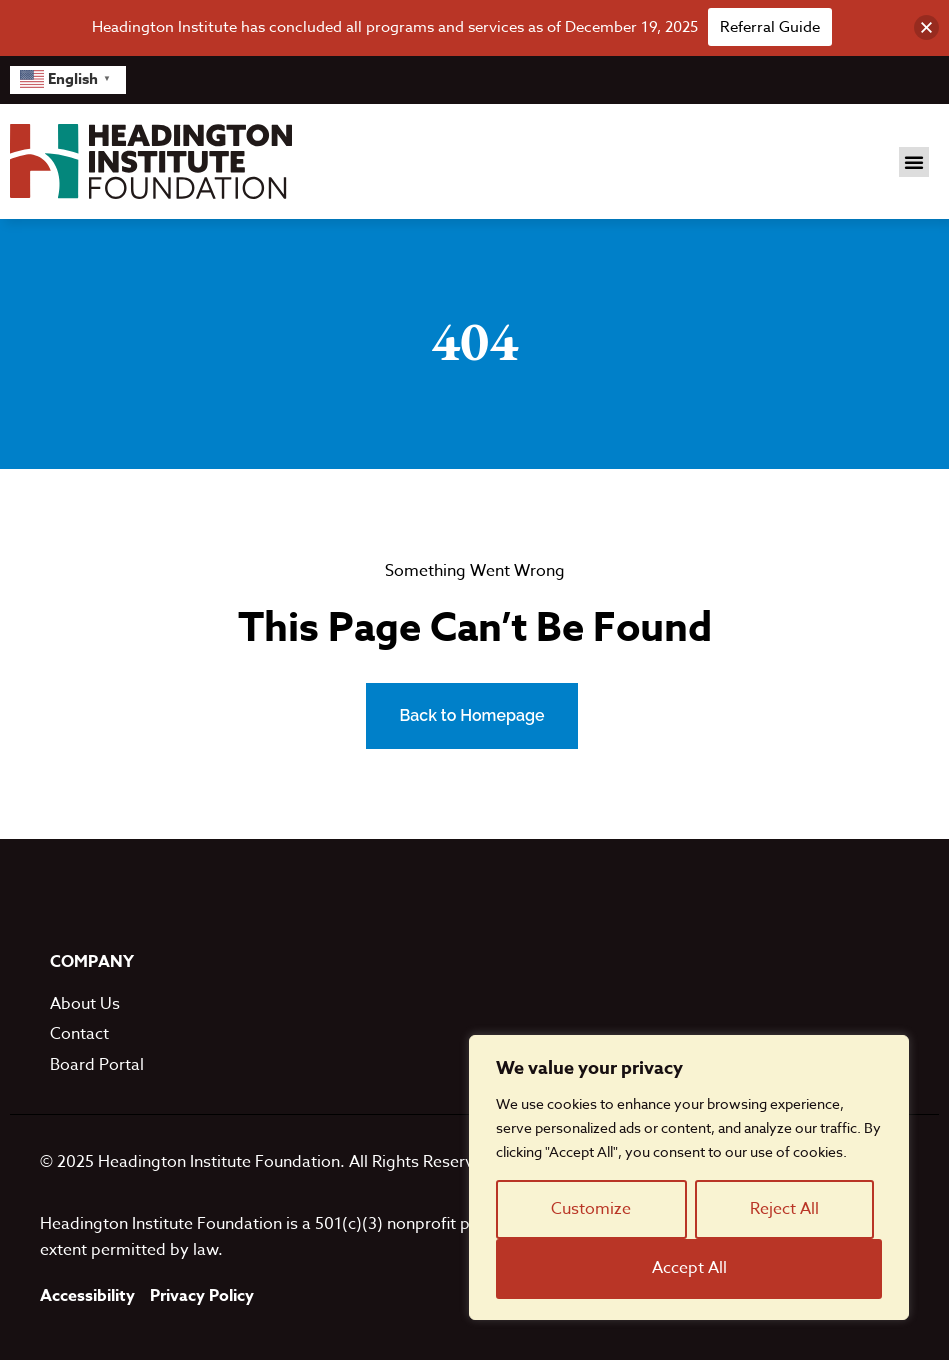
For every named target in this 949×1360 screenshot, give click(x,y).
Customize (591, 1209)
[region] (689, 1177)
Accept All (689, 1268)
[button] (914, 162)
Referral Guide (770, 27)
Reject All (784, 1209)
